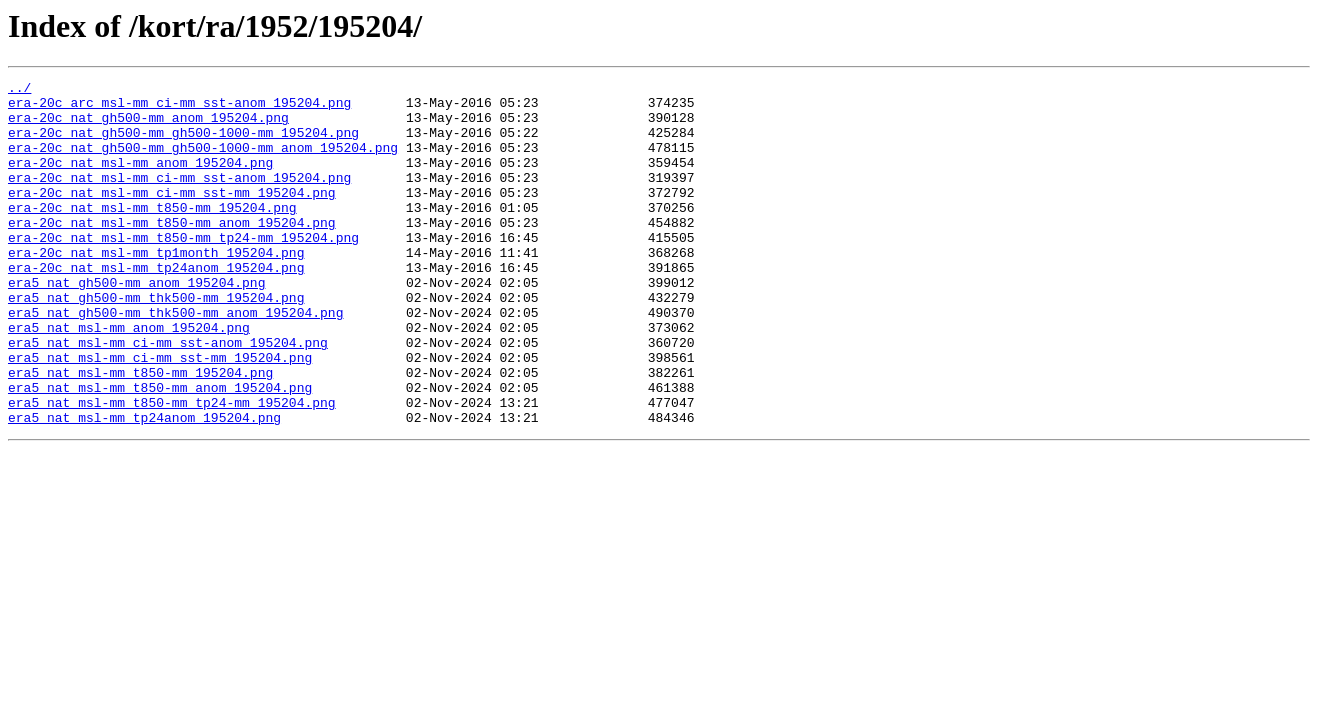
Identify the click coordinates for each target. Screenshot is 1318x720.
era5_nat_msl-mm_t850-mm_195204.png (140, 432)
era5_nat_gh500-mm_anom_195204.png (136, 324)
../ (19, 90)
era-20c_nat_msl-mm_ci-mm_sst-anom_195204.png (179, 198)
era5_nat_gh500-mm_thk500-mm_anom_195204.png (175, 360)
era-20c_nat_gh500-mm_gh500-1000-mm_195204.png (183, 144)
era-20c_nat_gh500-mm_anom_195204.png (148, 126)
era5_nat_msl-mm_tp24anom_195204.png (144, 486)
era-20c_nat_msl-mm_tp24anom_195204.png (156, 306)
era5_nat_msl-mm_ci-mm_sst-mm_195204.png (160, 414)
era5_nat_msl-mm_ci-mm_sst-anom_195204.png (168, 396)
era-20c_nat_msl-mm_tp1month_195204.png (156, 288)
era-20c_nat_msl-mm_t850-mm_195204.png (152, 234)
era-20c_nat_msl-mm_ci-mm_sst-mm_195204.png (172, 216)
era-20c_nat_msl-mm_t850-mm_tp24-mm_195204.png (183, 270)
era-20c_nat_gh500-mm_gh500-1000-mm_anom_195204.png (203, 162)
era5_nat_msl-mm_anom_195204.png (129, 378)
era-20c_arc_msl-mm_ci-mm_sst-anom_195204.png (179, 108)
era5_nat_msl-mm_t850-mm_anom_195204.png (160, 450)
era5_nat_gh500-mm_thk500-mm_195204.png (156, 342)
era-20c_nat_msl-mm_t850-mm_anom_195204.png (172, 252)
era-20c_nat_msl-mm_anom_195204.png (140, 180)
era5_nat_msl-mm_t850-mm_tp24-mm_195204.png (172, 468)
